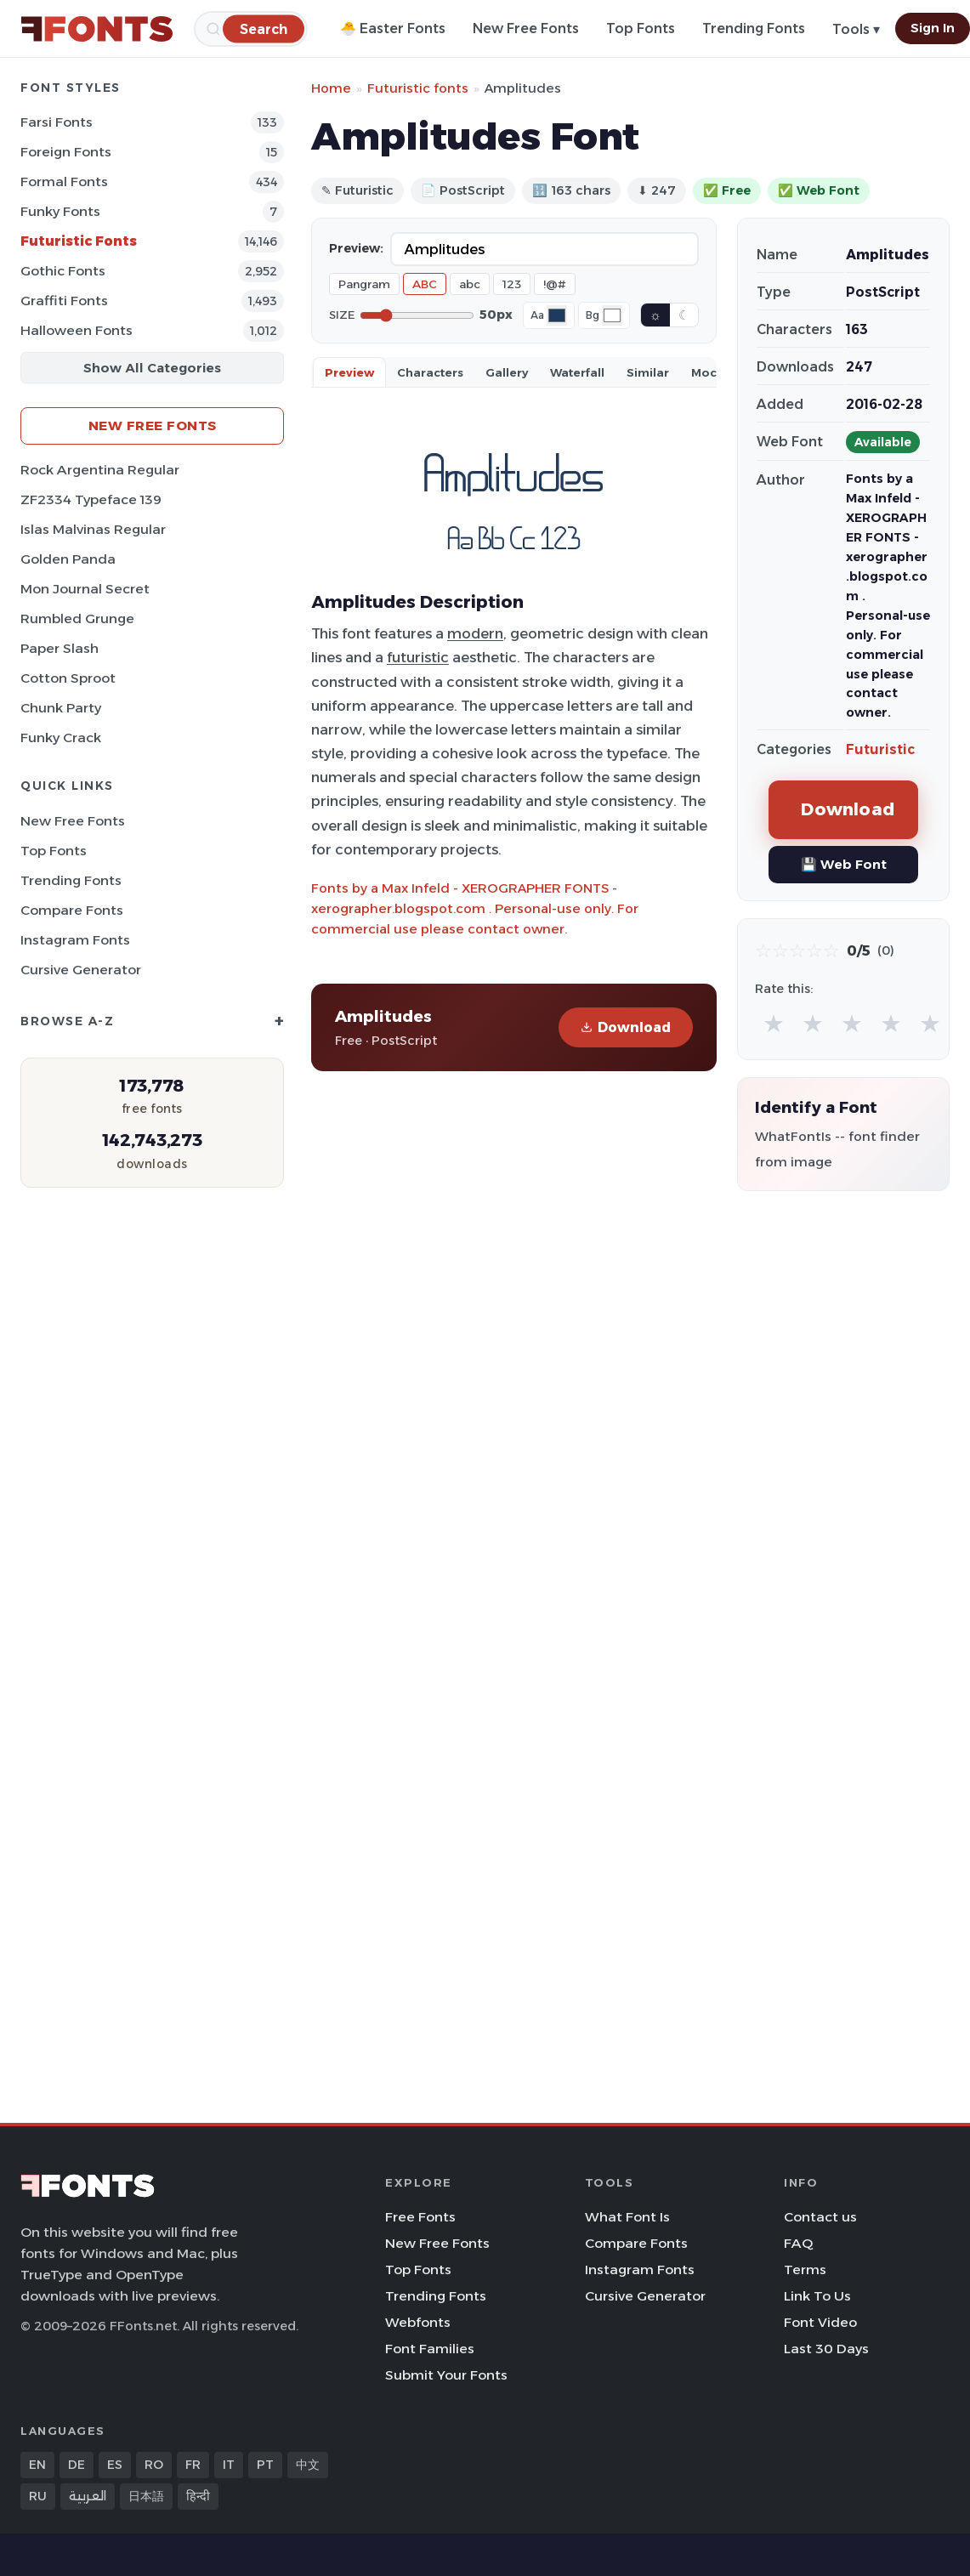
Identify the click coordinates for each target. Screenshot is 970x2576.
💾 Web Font (844, 864)
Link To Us (817, 2296)
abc (469, 284)
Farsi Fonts (56, 122)
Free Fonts (420, 2217)
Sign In (932, 28)
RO (154, 2464)
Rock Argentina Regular (99, 470)
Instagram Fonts (75, 940)
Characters (430, 372)
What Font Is (627, 2217)
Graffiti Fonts (64, 300)
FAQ (798, 2243)
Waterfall (577, 372)
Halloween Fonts (76, 330)
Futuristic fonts (417, 88)
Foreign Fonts (65, 152)
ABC (424, 284)
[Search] (263, 28)
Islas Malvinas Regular (93, 529)
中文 (308, 2464)
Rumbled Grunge (77, 618)
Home (331, 88)
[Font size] (417, 315)
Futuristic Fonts (78, 241)
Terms (805, 2269)
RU (38, 2496)
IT (229, 2464)
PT (265, 2464)
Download (626, 1027)
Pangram (364, 284)
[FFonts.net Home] (96, 29)
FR (193, 2464)
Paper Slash (59, 648)
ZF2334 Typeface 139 (91, 499)
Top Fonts (640, 28)
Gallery (506, 372)
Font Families (429, 2349)
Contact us (820, 2217)
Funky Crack (60, 737)
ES (114, 2464)
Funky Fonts (60, 211)
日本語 (146, 2496)
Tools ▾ (856, 29)
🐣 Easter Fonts (392, 28)
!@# (554, 284)
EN (37, 2464)
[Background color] (612, 315)
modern (475, 633)
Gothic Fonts (62, 271)
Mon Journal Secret (85, 589)
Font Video (820, 2322)
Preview (349, 372)
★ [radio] (774, 1023)
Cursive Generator (80, 970)
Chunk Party (60, 708)
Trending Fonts (753, 28)
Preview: (356, 248)
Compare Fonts (71, 910)
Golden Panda (68, 559)
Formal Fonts (64, 181)
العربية (87, 2496)
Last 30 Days (826, 2349)
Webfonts (418, 2322)
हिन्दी (198, 2496)
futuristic (418, 657)
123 (511, 284)
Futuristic (880, 749)
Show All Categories (152, 368)
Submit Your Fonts (446, 2375)
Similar (648, 372)
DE (76, 2464)
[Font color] (557, 315)
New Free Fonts (526, 28)
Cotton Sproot (68, 678)
